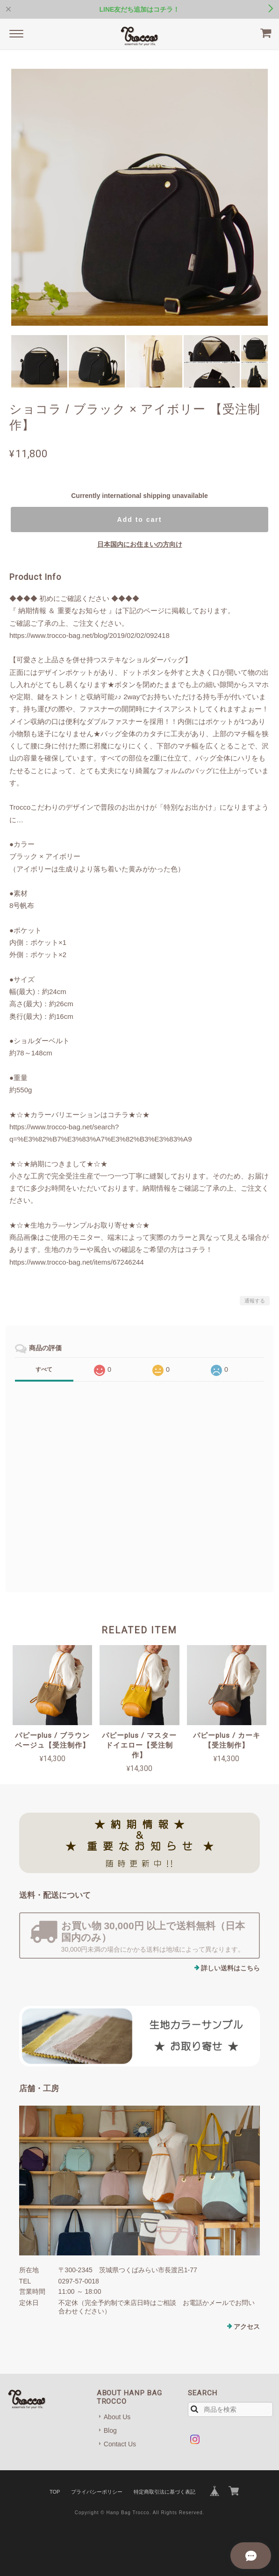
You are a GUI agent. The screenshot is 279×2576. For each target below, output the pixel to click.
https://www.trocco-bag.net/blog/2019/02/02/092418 (89, 635)
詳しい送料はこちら (230, 1968)
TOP (55, 2492)
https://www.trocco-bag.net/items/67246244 (76, 1262)
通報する (254, 1300)
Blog (110, 2430)
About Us (117, 2417)
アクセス (247, 2326)
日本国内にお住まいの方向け (139, 544)
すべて (44, 1369)
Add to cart (139, 519)
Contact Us (120, 2444)
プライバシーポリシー (96, 2492)
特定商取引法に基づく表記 (164, 2492)
